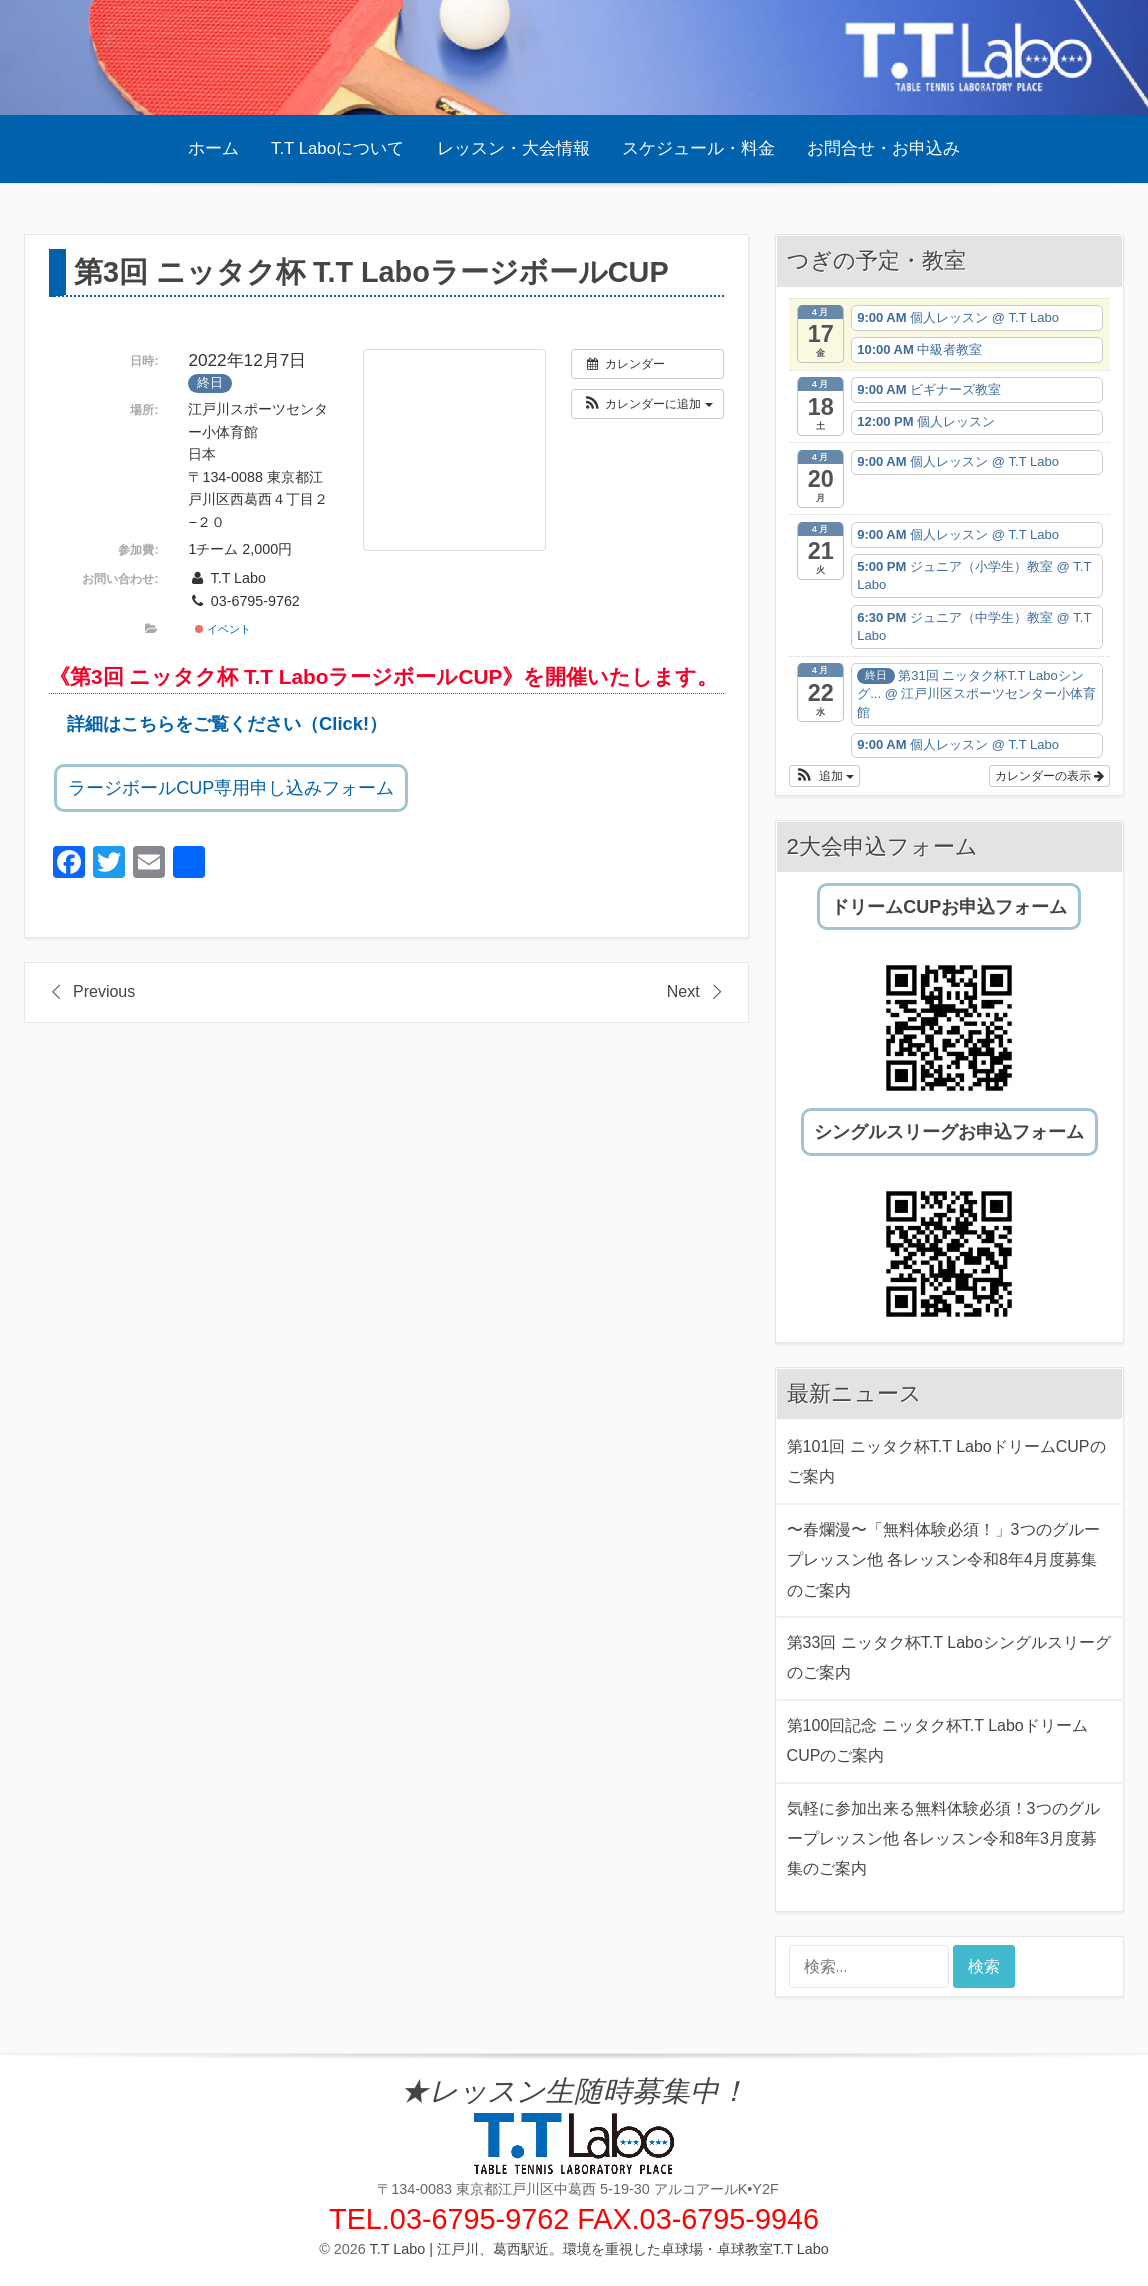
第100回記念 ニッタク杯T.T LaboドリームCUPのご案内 (937, 1740)
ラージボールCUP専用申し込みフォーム (231, 788)
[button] (647, 404)
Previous (104, 991)
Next (683, 991)
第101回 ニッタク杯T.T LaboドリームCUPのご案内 (946, 1461)
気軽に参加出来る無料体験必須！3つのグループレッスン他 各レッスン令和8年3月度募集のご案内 (943, 1839)
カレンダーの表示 (1049, 776)
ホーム (213, 148)
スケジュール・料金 (698, 148)
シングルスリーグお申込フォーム (949, 1132)
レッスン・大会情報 (513, 148)
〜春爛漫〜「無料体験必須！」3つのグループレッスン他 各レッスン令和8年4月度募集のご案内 (943, 1560)
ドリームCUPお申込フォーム (949, 907)
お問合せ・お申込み (883, 148)
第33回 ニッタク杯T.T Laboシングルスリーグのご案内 (949, 1657)
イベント (223, 629)
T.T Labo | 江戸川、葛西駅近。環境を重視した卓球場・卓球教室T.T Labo (599, 2249)
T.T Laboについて (337, 148)
